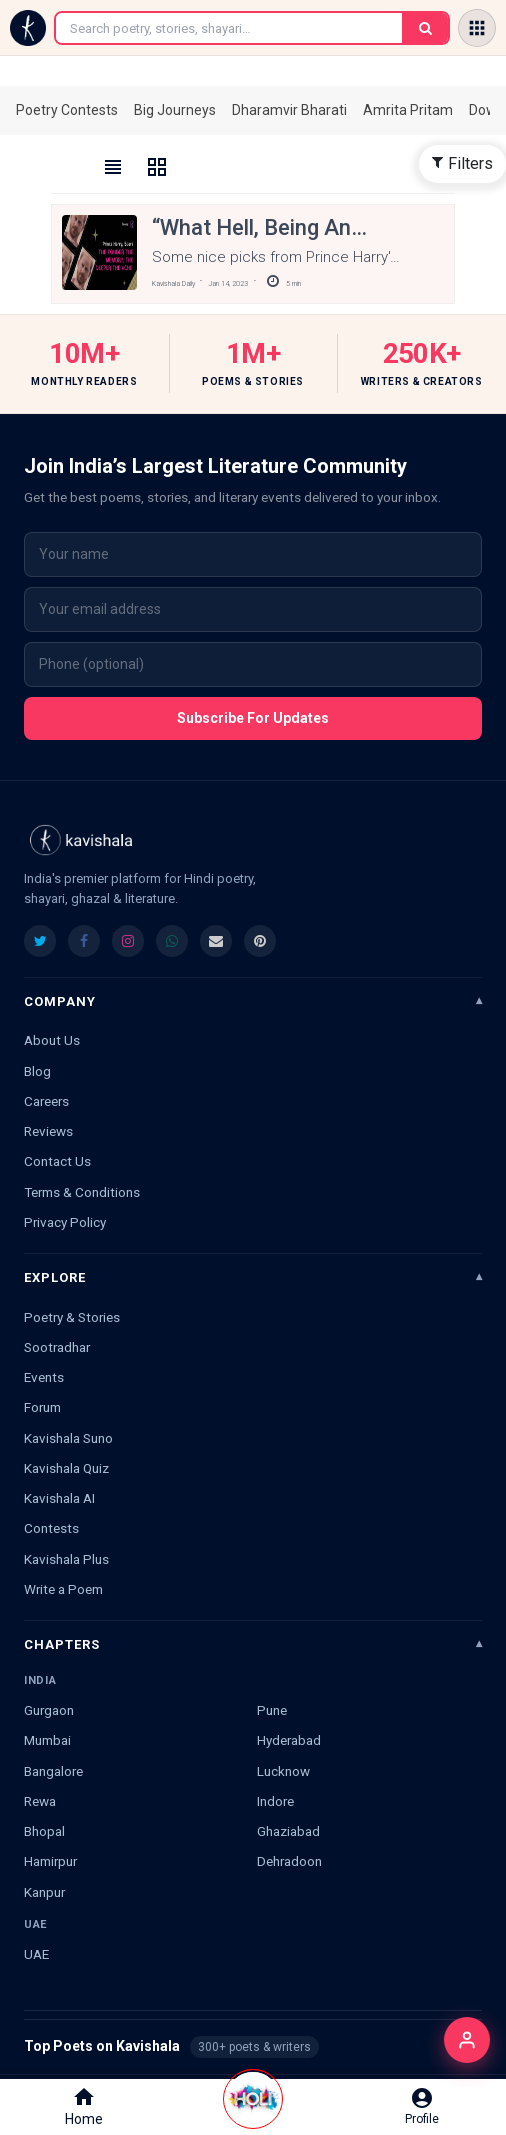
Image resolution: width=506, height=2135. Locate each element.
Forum (42, 1407)
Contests (51, 1528)
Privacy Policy (65, 1222)
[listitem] (40, 941)
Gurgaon (49, 1710)
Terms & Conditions (82, 1192)
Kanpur (44, 1892)
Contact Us (57, 1161)
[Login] (467, 2040)
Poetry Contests (67, 110)
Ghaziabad (288, 1831)
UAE (36, 1954)
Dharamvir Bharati (289, 110)
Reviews (48, 1131)
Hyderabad (289, 1740)
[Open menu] (477, 28)
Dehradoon (289, 1861)
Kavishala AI (59, 1498)
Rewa (40, 1801)
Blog (37, 1071)
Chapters (62, 1644)
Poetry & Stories (72, 1317)
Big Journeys (175, 110)
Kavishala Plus (66, 1559)
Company (60, 1001)
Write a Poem (63, 1589)
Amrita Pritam (408, 110)
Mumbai (47, 1740)
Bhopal (44, 1831)
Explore (55, 1277)
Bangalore (53, 1771)
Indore (275, 1801)
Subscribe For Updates (253, 718)
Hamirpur (50, 1861)
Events (44, 1377)
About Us (52, 1040)
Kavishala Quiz (66, 1468)
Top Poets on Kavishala (253, 2047)
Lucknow (283, 1771)
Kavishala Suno (68, 1438)
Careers (46, 1101)
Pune (272, 1710)
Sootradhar (57, 1347)
